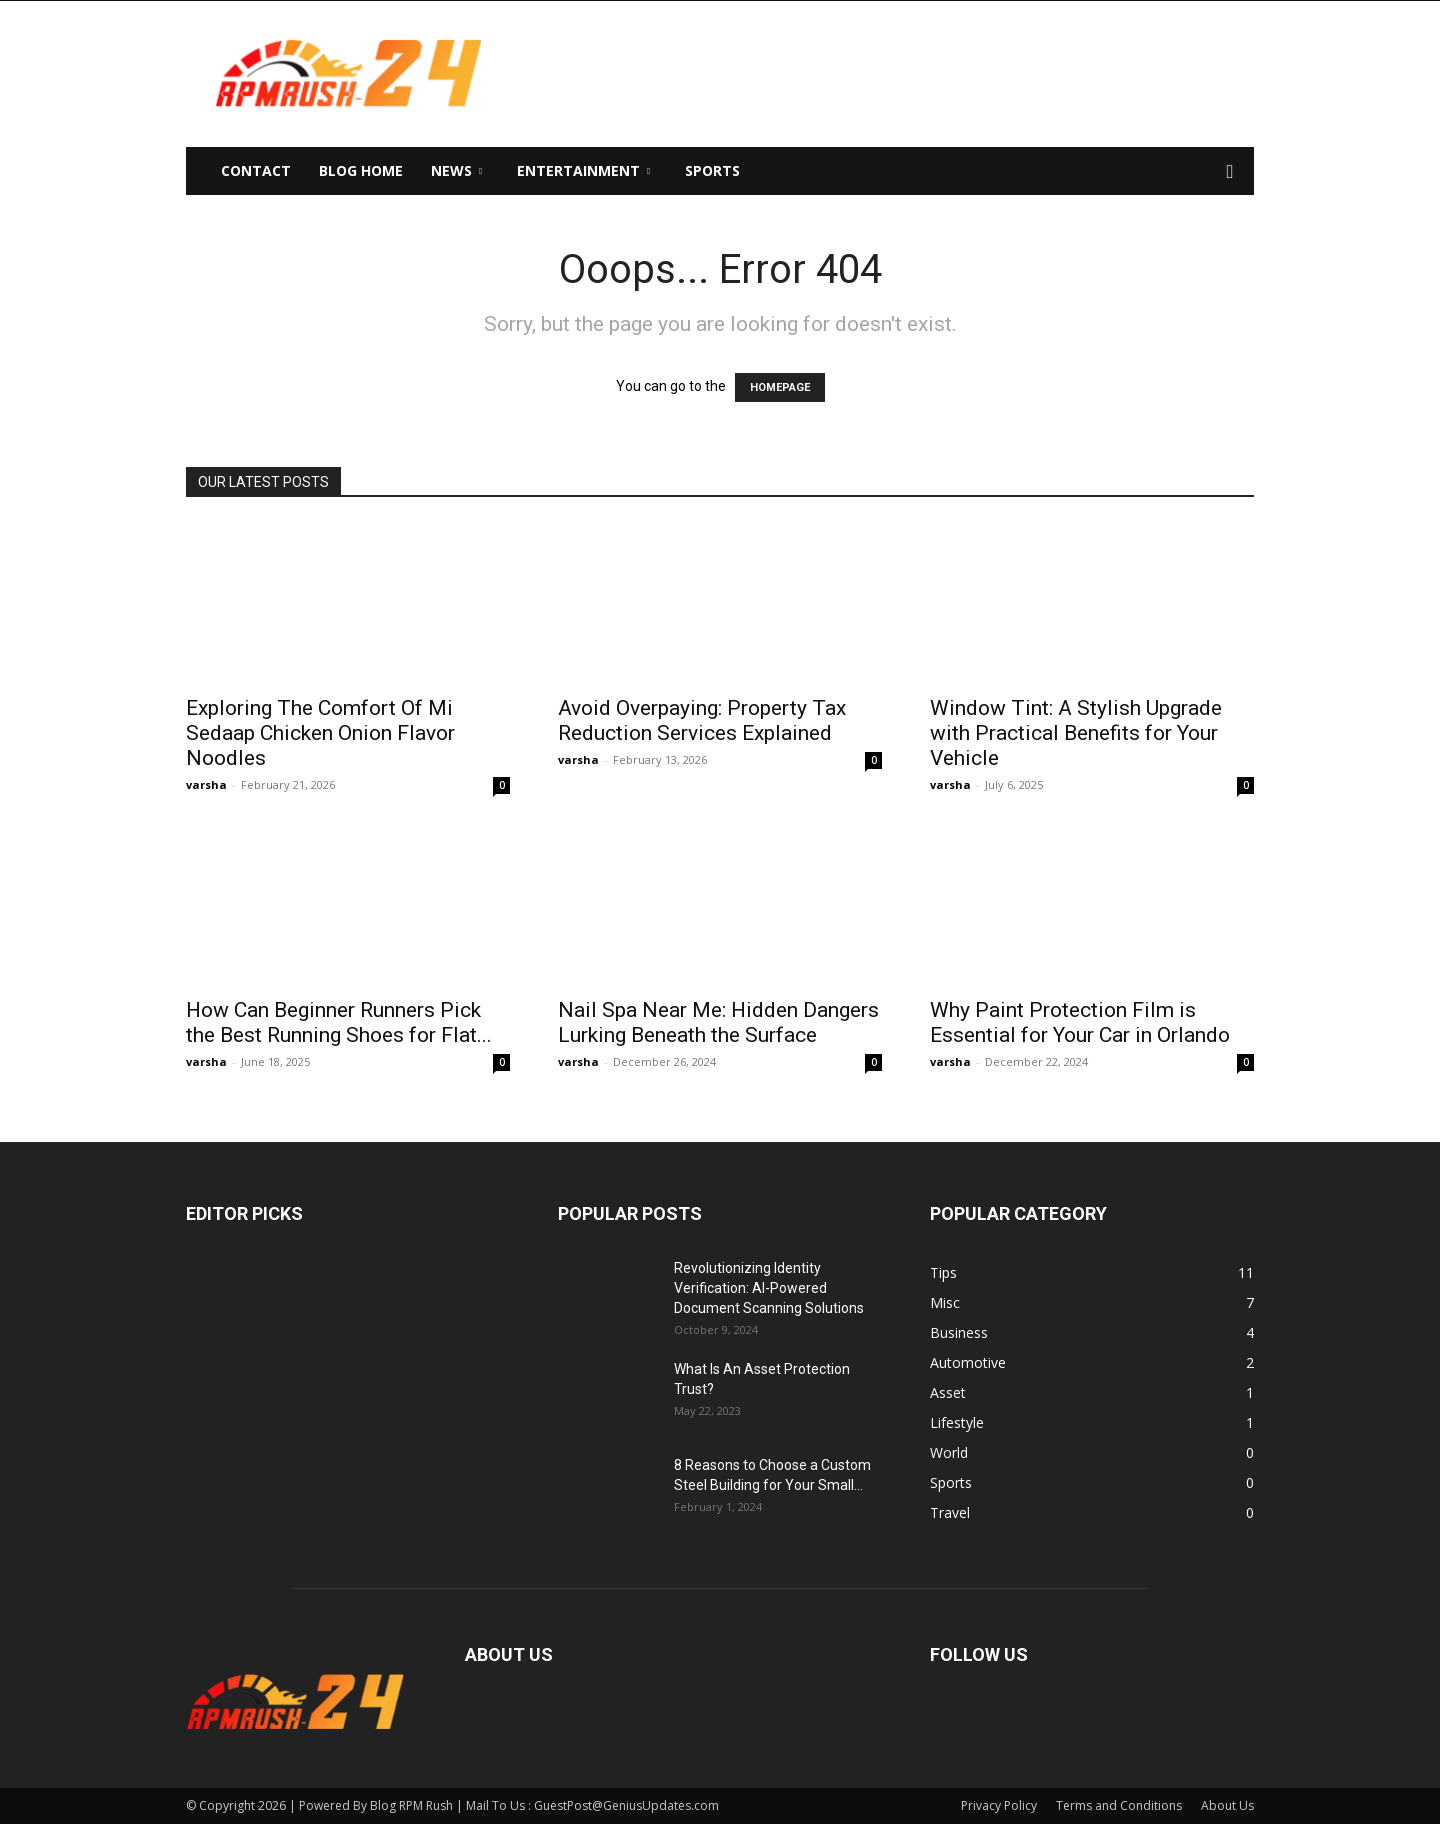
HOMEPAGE (780, 387)
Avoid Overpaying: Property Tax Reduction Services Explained (702, 720)
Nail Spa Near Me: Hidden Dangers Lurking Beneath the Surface (718, 1022)
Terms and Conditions (1119, 1805)
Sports (712, 170)
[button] (1230, 172)
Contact (256, 170)
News (456, 170)
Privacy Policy (999, 1805)
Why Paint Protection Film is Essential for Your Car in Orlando (1080, 1022)
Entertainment (583, 170)
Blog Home (361, 170)
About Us (1227, 1805)
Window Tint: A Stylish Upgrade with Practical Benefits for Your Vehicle (1076, 733)
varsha (206, 784)
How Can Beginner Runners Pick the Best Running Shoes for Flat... (339, 1022)
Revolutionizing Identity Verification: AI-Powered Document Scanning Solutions (769, 1288)
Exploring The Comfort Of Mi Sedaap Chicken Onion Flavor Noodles (320, 733)
